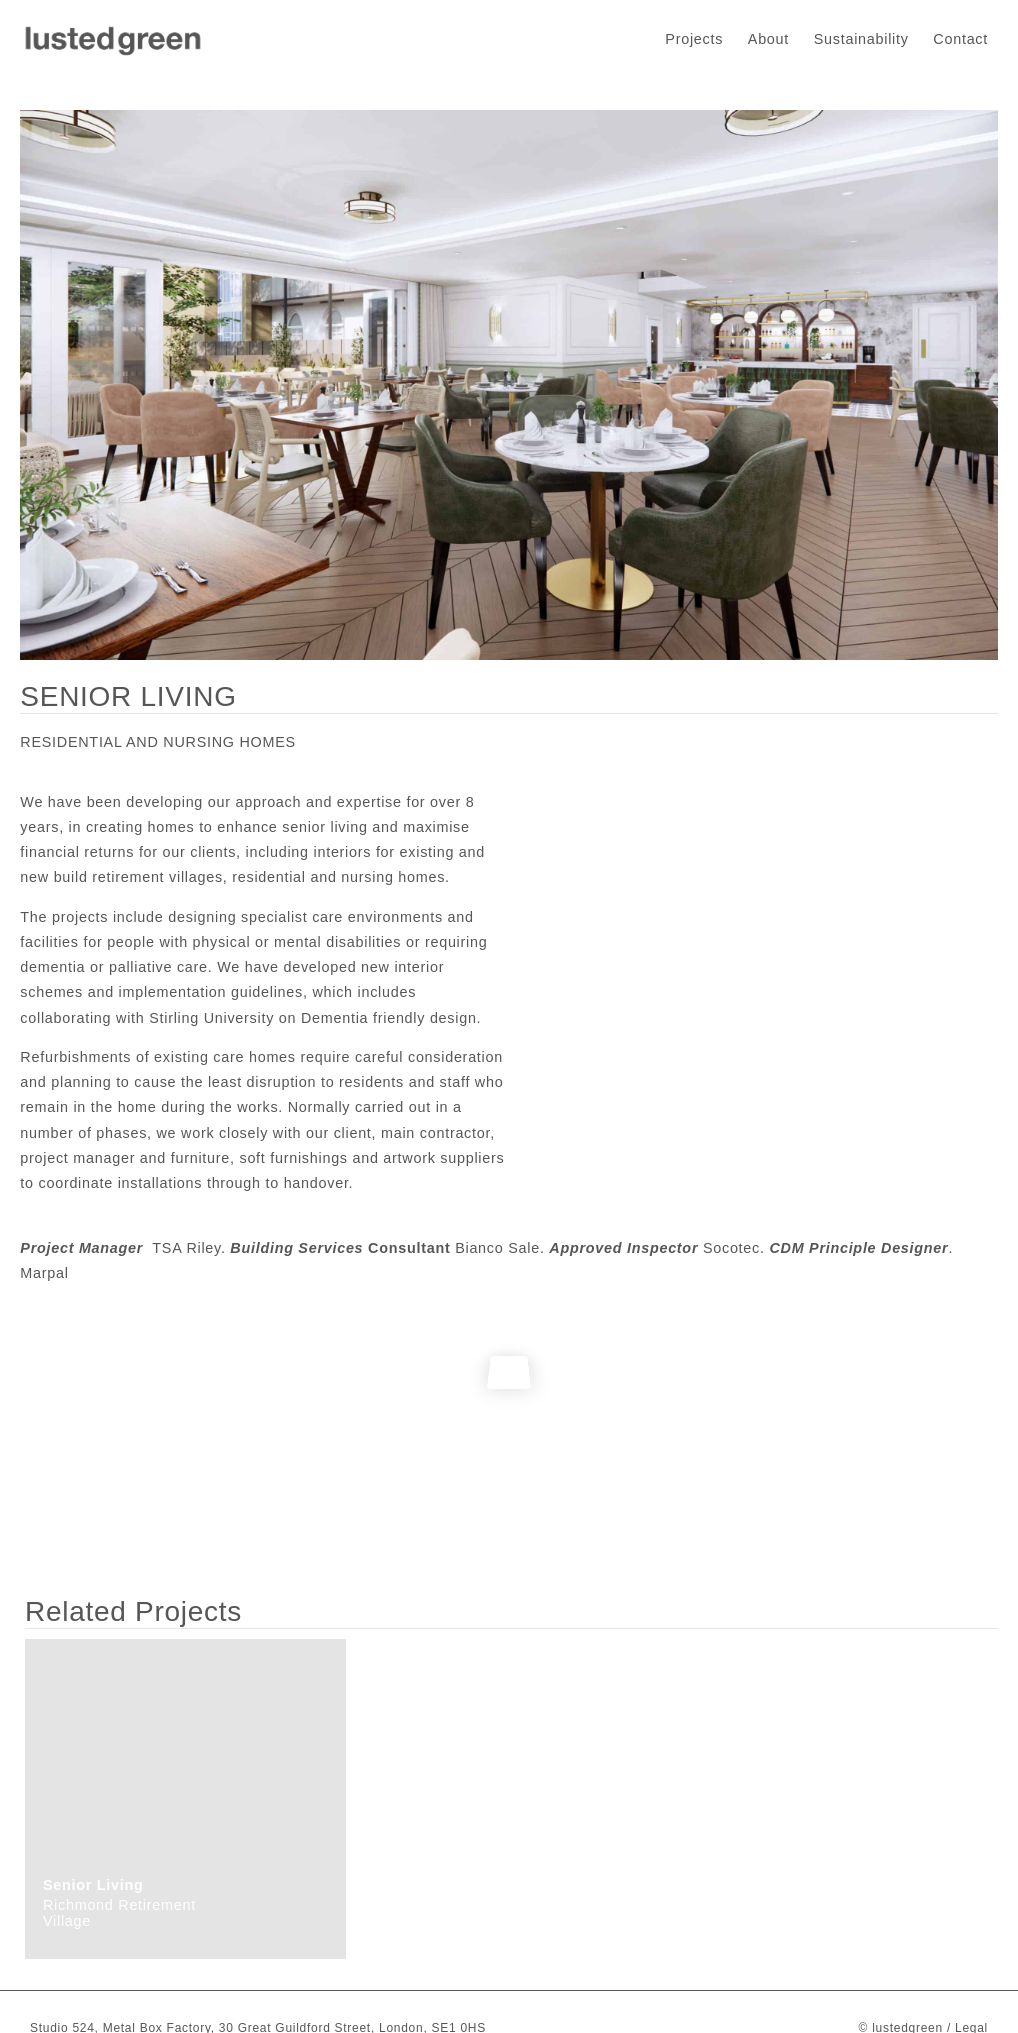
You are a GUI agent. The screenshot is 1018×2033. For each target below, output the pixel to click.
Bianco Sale (497, 1248)
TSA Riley (186, 1248)
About (768, 39)
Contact (960, 39)
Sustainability (861, 39)
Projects (694, 39)
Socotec (731, 1248)
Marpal (44, 1273)
